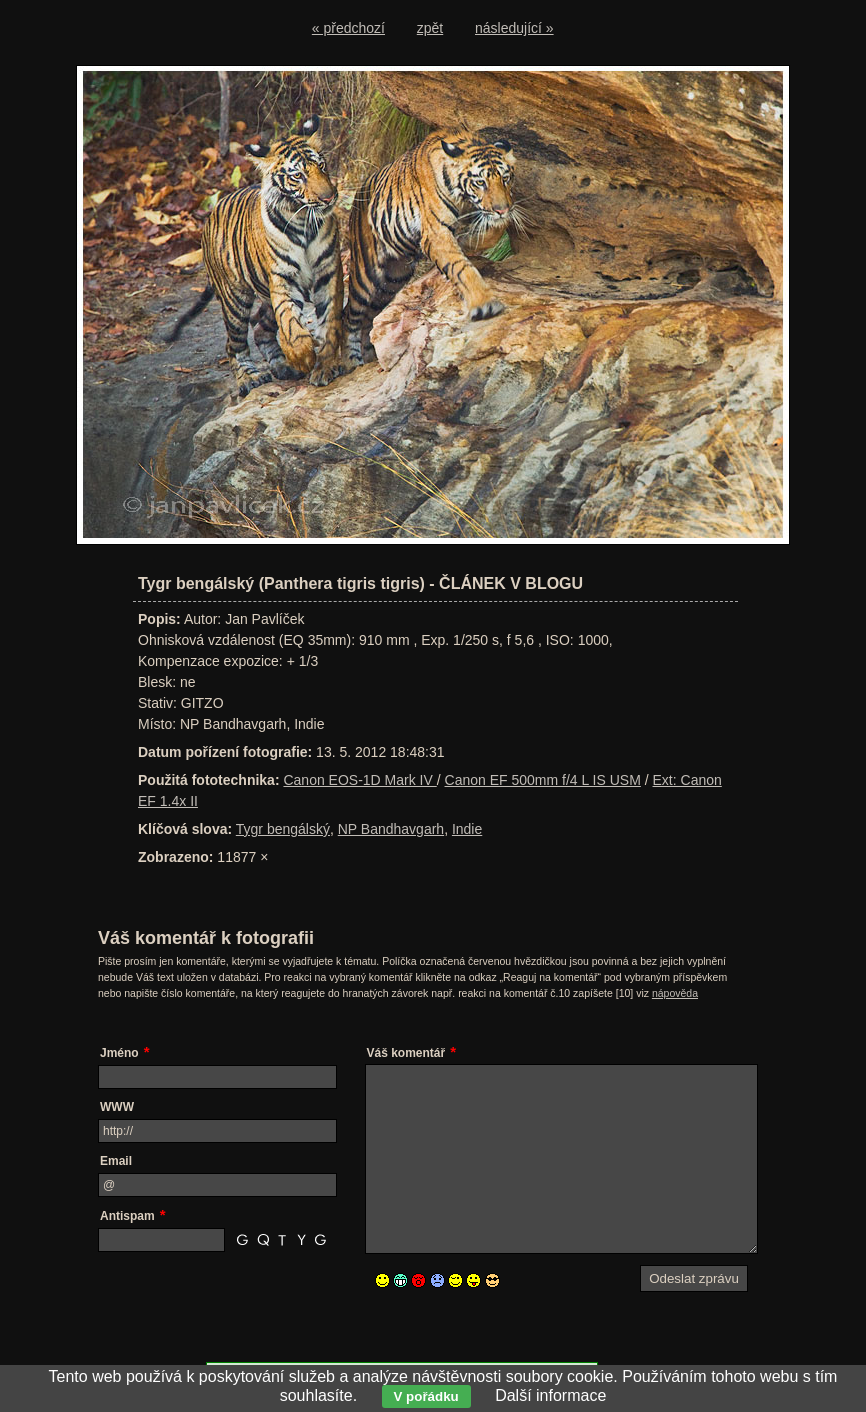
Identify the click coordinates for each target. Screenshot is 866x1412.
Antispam (127, 1216)
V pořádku (426, 1396)
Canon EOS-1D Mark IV (359, 780)
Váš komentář (406, 1053)
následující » (514, 28)
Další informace (550, 1395)
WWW (117, 1107)
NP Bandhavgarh (391, 829)
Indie (467, 829)
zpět (430, 28)
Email (116, 1161)
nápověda (675, 993)
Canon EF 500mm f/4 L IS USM (543, 780)
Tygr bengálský (283, 829)
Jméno (119, 1053)
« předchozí (348, 28)
